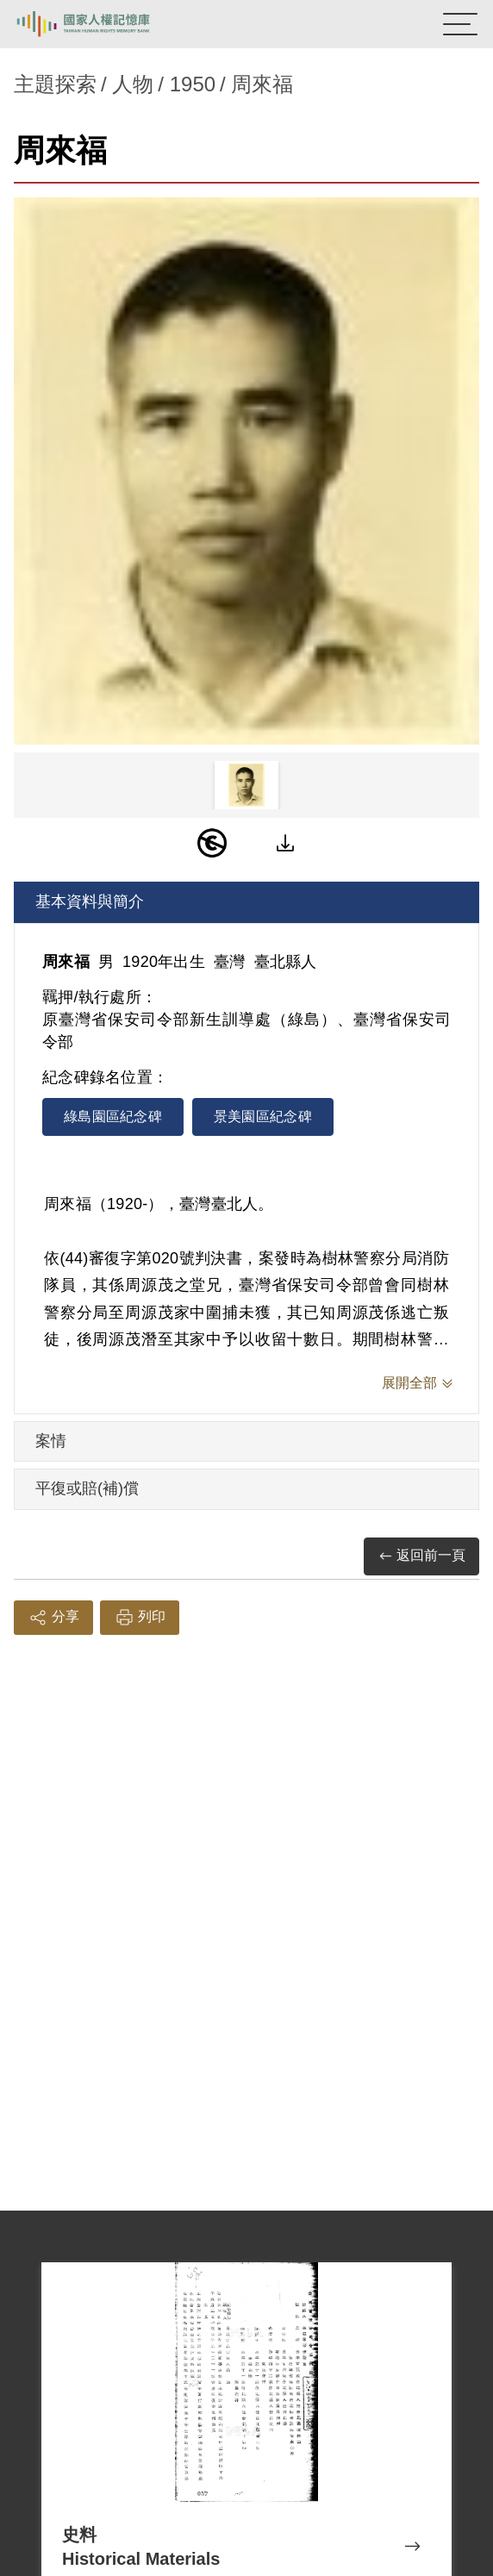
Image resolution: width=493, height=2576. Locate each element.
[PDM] (212, 843)
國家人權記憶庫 (101, 24)
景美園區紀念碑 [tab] (263, 1116)
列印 (139, 1617)
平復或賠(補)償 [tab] (87, 1488)
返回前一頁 (421, 1556)
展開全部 (409, 1382)
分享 (53, 1617)
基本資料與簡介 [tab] (89, 901)
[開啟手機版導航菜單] (460, 24)
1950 (192, 84)
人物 (132, 84)
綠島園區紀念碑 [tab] (113, 1116)
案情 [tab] (50, 1441)
